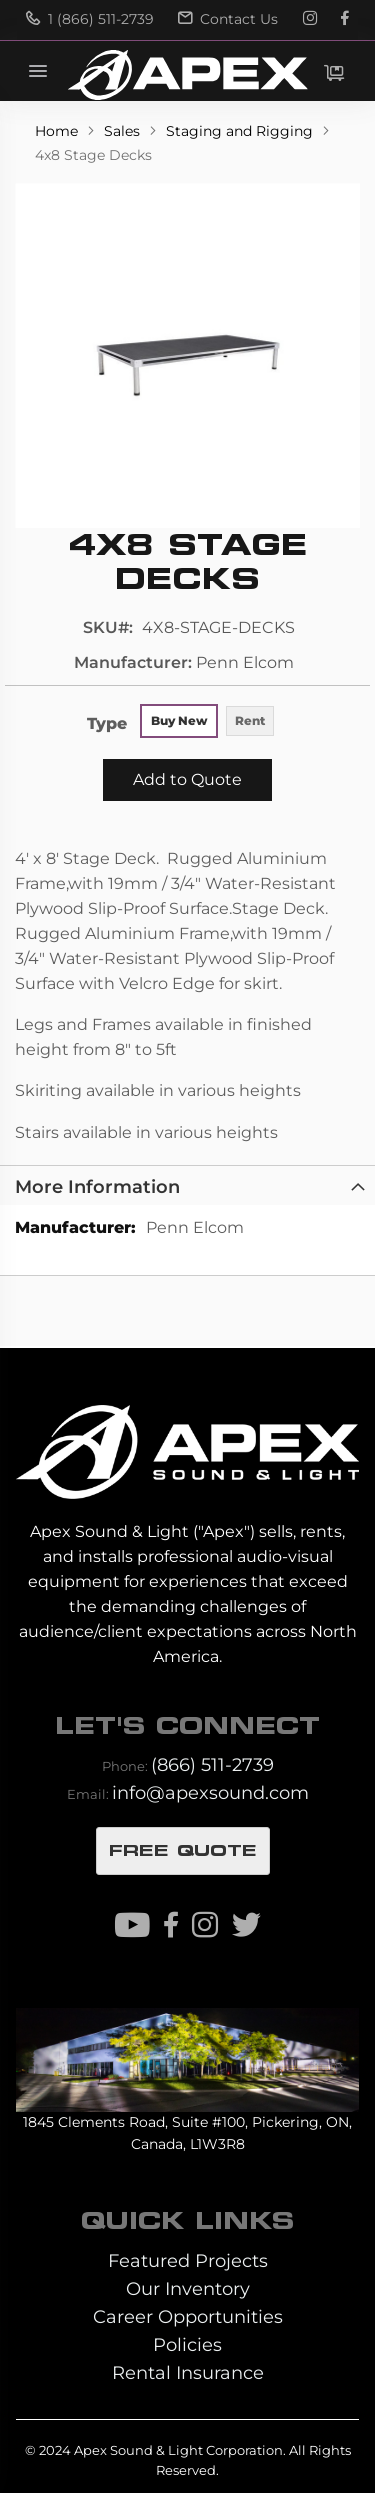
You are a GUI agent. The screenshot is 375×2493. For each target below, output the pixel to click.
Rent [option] (250, 720)
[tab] (187, 1185)
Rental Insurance (188, 2372)
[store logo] (187, 75)
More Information (97, 1186)
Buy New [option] (179, 720)
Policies (187, 2344)
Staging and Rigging (241, 131)
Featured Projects (188, 2260)
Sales (124, 131)
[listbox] (208, 722)
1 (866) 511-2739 (90, 19)
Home (58, 131)
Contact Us (228, 19)
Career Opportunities (188, 2316)
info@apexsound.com (210, 1792)
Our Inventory (188, 2288)
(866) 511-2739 (212, 1764)
